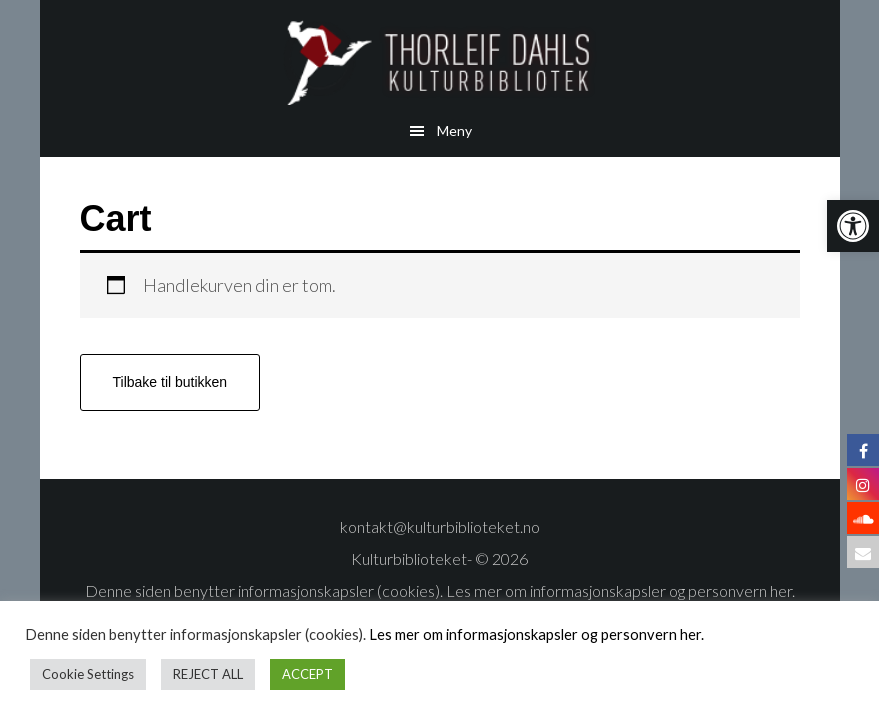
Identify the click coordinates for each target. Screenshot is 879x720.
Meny (454, 130)
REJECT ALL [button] (208, 674)
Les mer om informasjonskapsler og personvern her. (619, 590)
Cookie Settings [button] (88, 674)
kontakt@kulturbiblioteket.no (440, 526)
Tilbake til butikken (170, 382)
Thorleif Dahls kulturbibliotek (440, 62)
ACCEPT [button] (307, 674)
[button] (853, 226)
